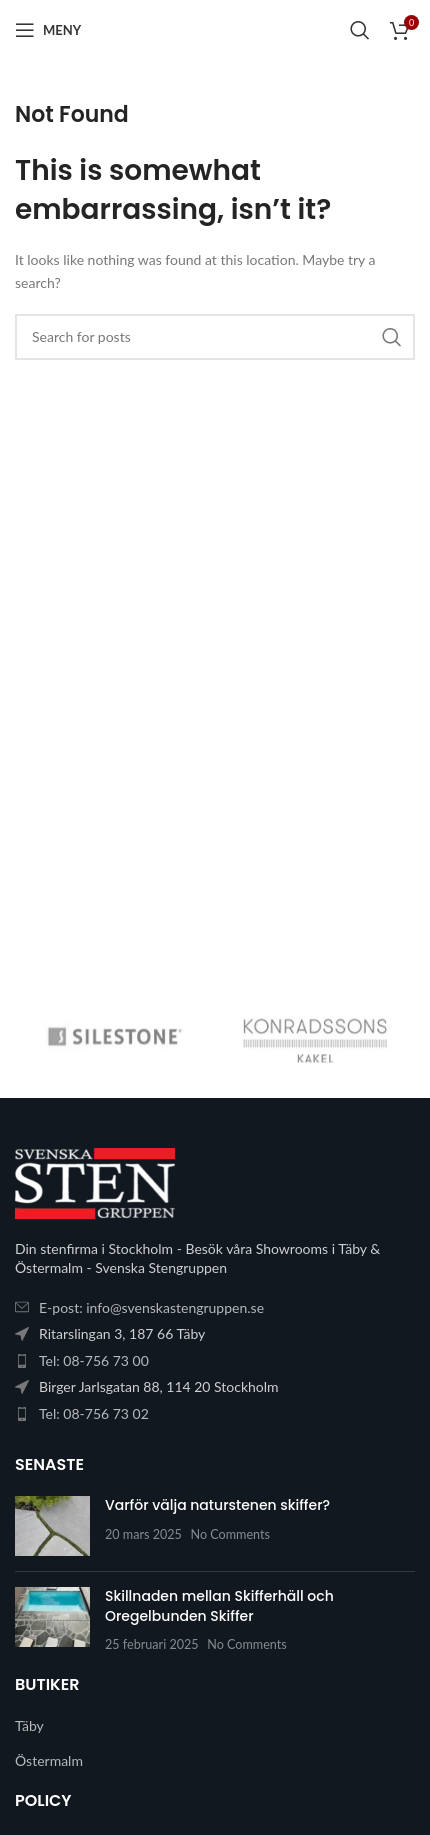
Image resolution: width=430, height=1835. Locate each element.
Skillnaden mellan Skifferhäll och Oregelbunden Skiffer (219, 1606)
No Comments (231, 1534)
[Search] (360, 30)
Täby (29, 1725)
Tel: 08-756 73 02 (94, 1413)
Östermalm (49, 1760)
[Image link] (95, 1181)
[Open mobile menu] (48, 30)
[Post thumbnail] (52, 1526)
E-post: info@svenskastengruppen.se (151, 1307)
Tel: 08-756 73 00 (94, 1360)
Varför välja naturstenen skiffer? (217, 1505)
